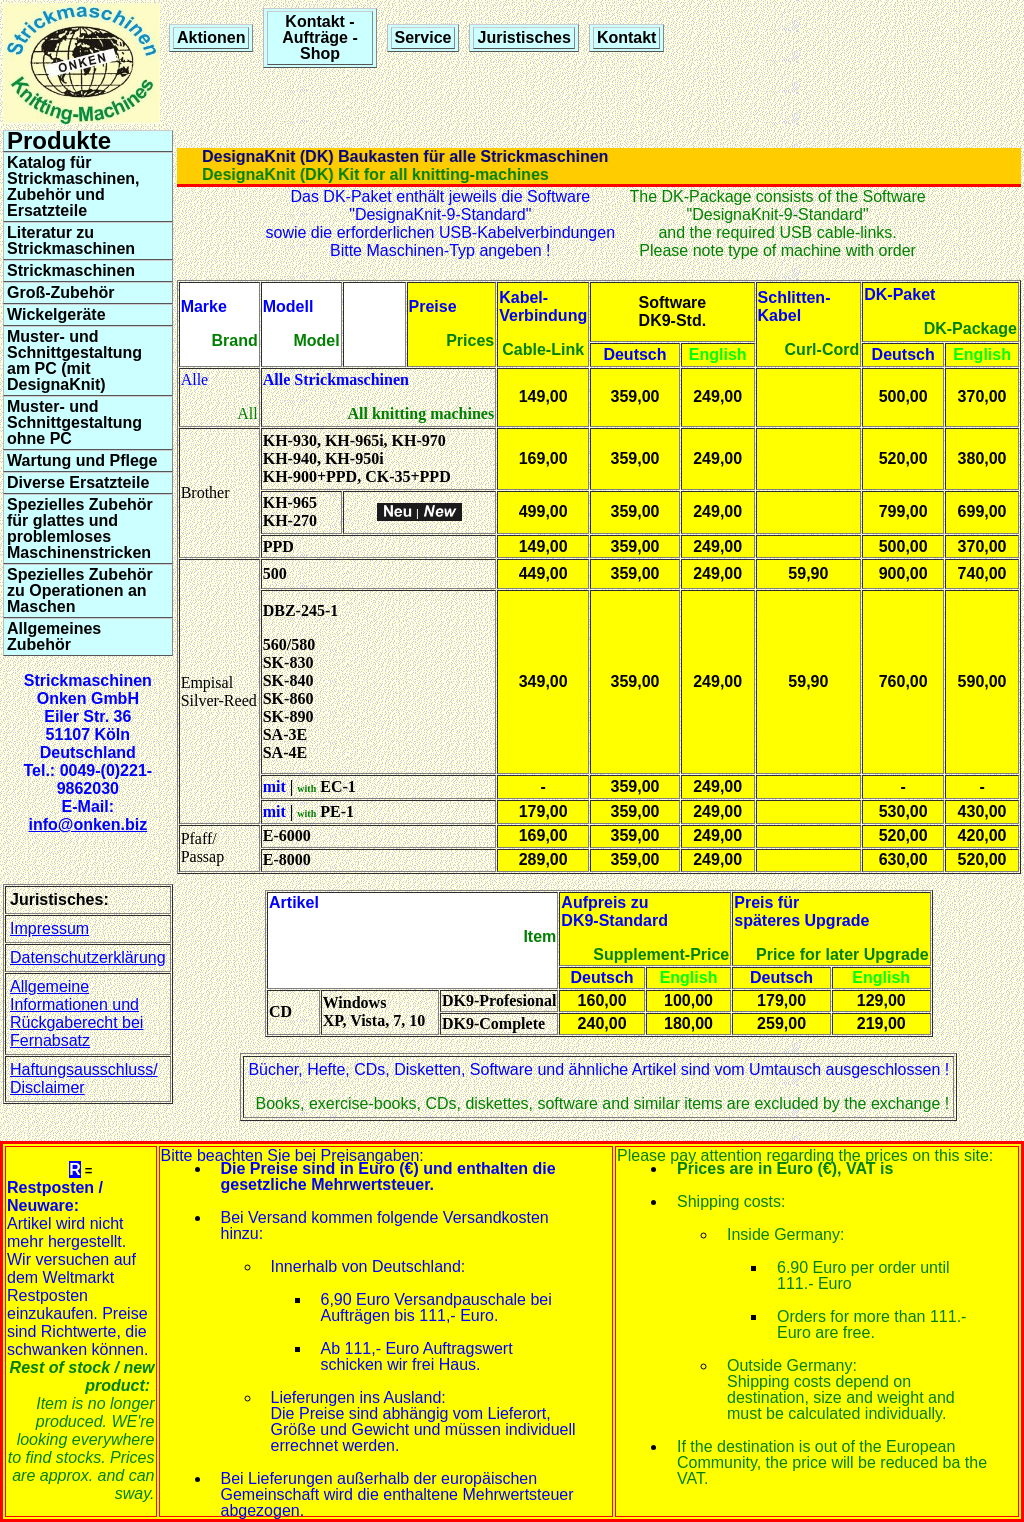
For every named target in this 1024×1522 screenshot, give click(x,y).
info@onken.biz (87, 824)
